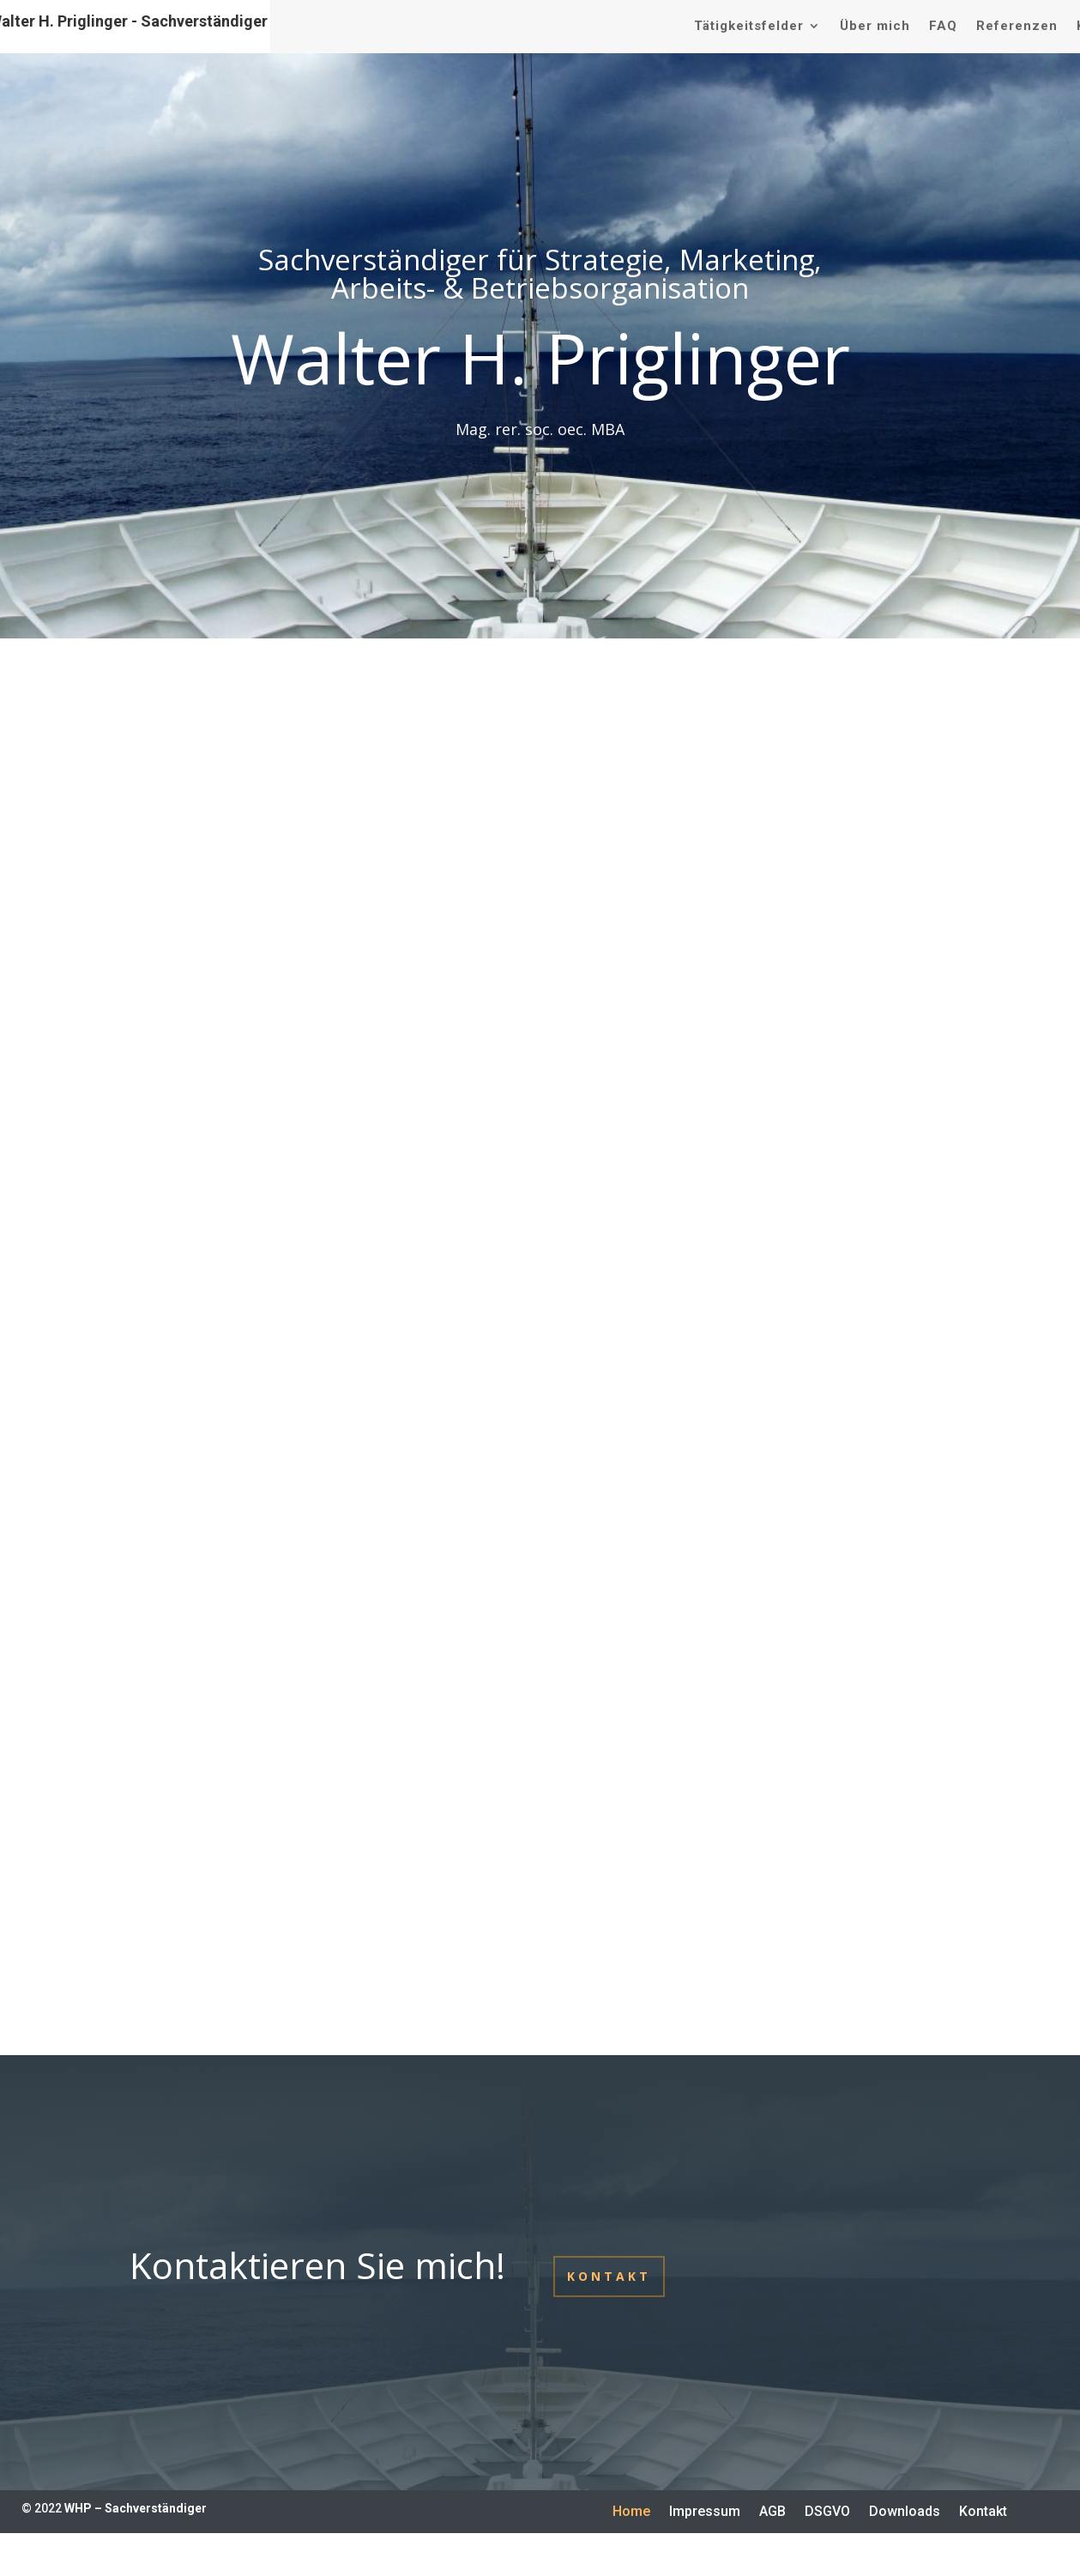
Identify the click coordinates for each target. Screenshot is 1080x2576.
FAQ (943, 25)
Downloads (904, 2512)
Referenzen (1017, 25)
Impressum (704, 2512)
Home (631, 2512)
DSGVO (827, 2512)
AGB (772, 2512)
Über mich (875, 25)
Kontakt (609, 2276)
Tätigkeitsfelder (749, 25)
